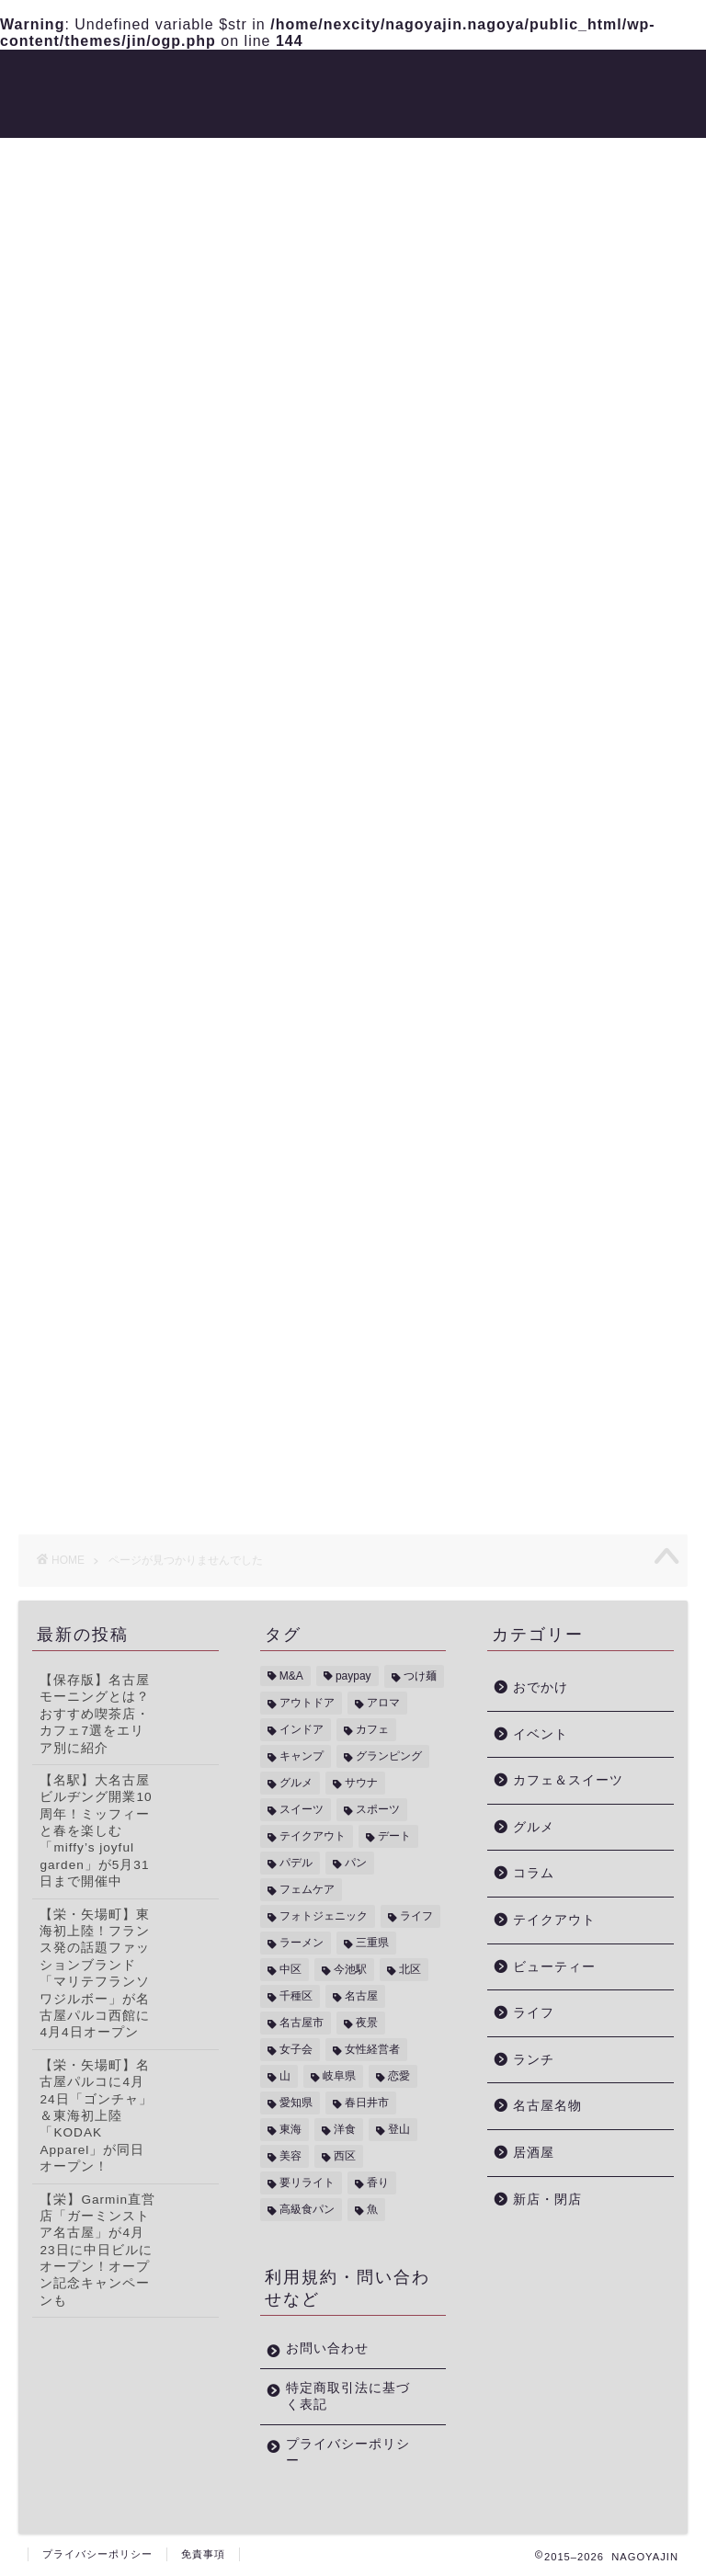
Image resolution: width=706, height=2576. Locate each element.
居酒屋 (533, 2153)
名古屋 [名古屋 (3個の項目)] (361, 1995)
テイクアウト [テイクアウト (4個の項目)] (312, 1835)
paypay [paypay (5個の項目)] (353, 1676)
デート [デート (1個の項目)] (394, 1835)
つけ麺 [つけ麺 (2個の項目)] (420, 1676)
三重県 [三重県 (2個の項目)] (372, 1942)
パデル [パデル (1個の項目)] (296, 1862)
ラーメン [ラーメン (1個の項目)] (301, 1942)
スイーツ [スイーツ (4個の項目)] (301, 1809)
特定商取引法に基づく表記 (348, 2396)
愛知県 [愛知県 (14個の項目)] (296, 2102)
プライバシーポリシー (348, 2452)
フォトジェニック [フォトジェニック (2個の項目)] (323, 1915)
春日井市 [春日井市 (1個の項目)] (367, 2102)
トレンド (260, 78)
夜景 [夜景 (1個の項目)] (367, 2022)
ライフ (100, 1187)
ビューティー (361, 78)
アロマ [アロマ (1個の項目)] (383, 1702)
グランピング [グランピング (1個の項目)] (389, 1756)
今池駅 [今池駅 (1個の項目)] (350, 1969)
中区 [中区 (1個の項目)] (290, 1969)
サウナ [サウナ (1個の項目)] (361, 1782)
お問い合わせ (327, 2348)
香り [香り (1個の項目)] (378, 2182)
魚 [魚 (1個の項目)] (372, 2209)
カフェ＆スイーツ (568, 1780)
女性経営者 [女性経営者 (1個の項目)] (372, 2049)
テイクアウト (554, 1920)
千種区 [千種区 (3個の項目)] (296, 1995)
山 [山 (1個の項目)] (284, 2075)
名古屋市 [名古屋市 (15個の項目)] (301, 2022)
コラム (100, 1132)
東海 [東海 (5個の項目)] (290, 2129)
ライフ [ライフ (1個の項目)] (416, 1915)
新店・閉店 (196, 115)
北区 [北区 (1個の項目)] (410, 1969)
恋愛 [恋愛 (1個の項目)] (399, 2075)
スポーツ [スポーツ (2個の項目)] (378, 1809)
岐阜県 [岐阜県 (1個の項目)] (339, 2075)
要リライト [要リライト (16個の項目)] (307, 2182)
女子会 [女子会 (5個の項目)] (296, 2049)
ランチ (533, 2060)
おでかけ (462, 78)
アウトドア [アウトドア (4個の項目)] (307, 1702)
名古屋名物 (547, 2106)
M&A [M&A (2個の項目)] (291, 1676)
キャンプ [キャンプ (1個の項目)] (301, 1756)
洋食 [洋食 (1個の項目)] (345, 2129)
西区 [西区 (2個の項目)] (345, 2155)
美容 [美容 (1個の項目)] (290, 2155)
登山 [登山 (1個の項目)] (399, 2129)
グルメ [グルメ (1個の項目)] (296, 1782)
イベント (108, 1076)
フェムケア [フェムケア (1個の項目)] (307, 1889)
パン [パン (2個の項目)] (356, 1862)
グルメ (181, 78)
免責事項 (203, 2553)
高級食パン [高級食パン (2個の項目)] (307, 2209)
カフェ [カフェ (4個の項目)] (372, 1729)
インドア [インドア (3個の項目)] (301, 1729)
